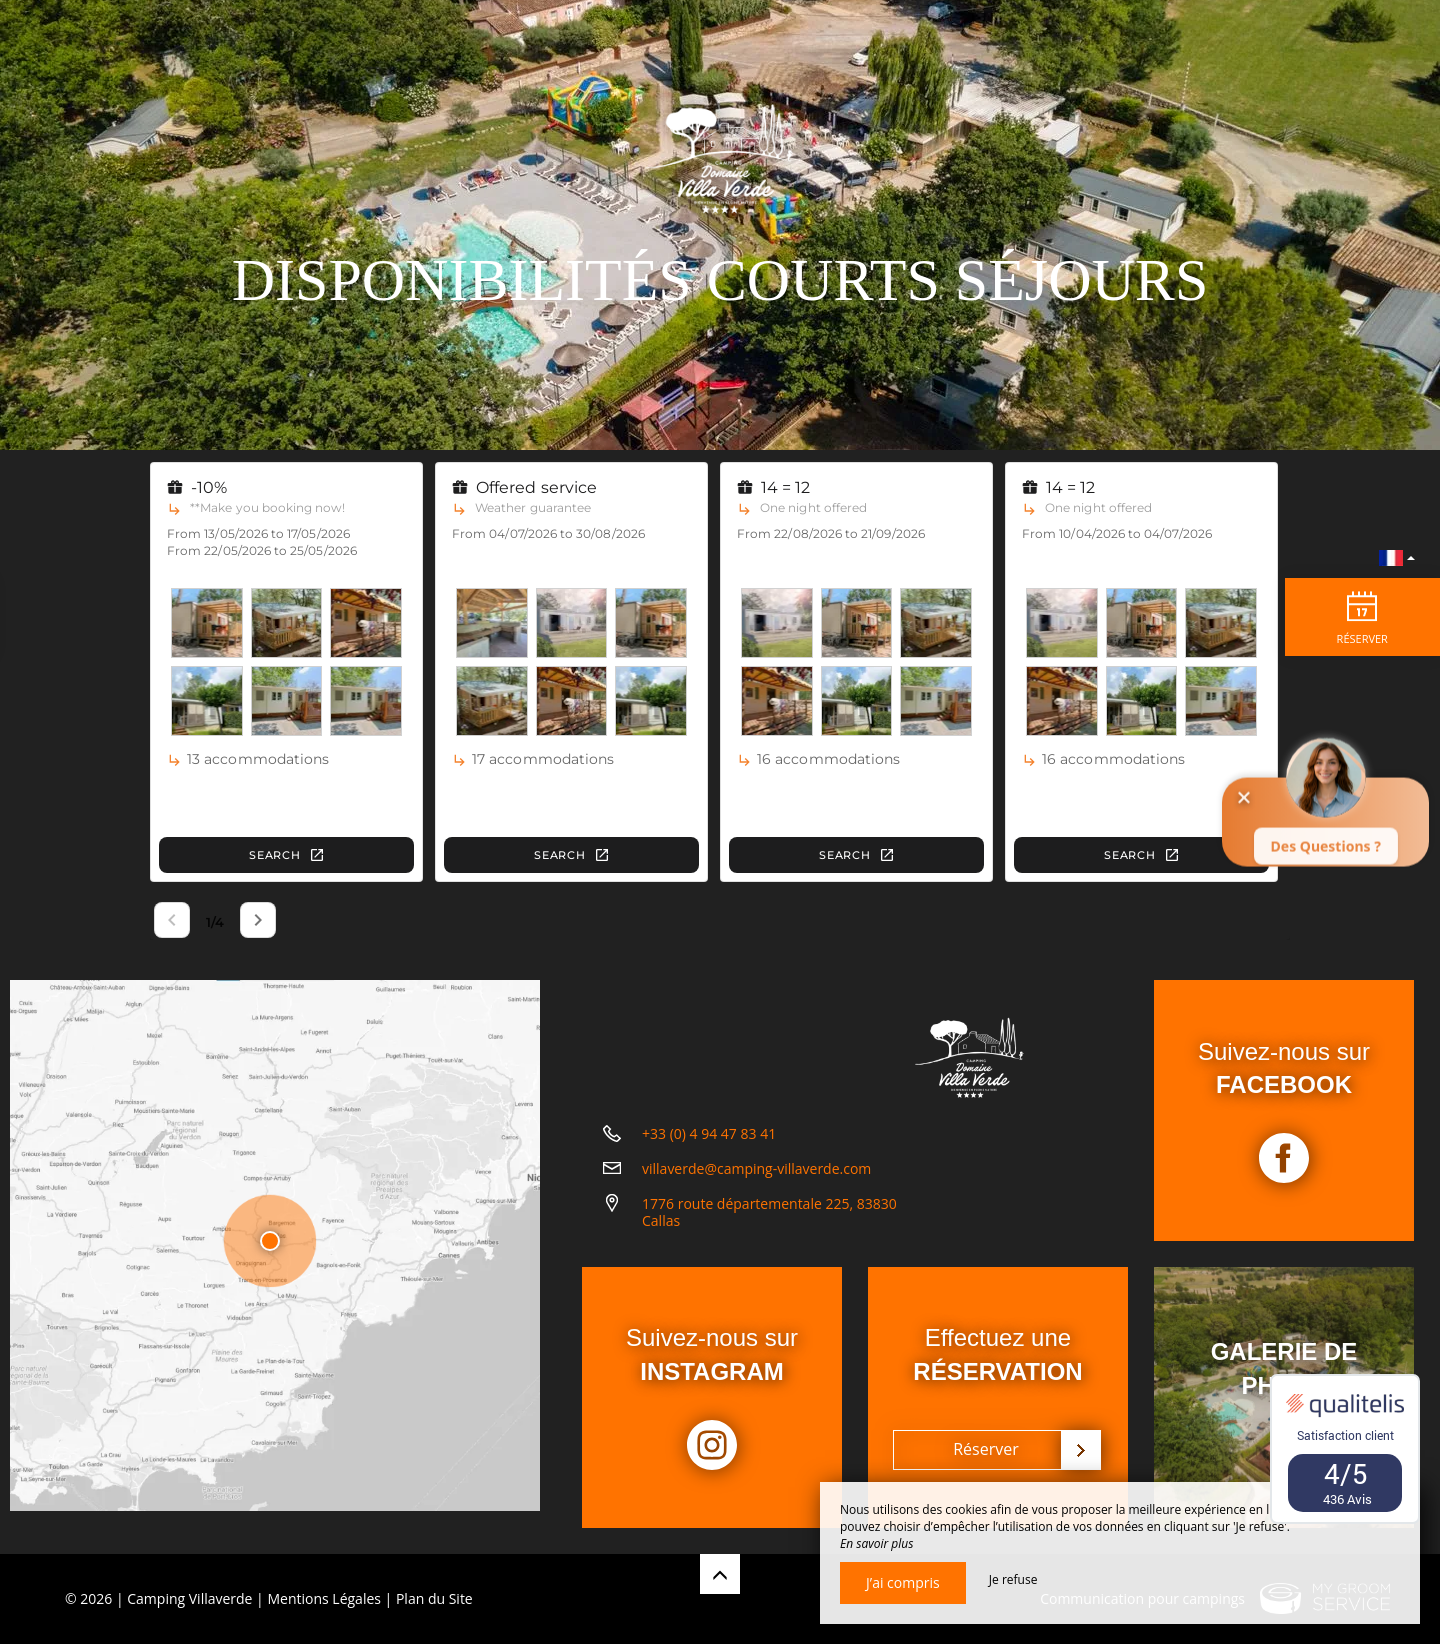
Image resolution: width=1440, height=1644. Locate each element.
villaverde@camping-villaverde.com (756, 1184)
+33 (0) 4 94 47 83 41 (709, 1149)
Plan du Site (434, 1598)
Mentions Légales (324, 1598)
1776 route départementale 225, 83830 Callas (769, 1228)
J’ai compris (903, 1582)
